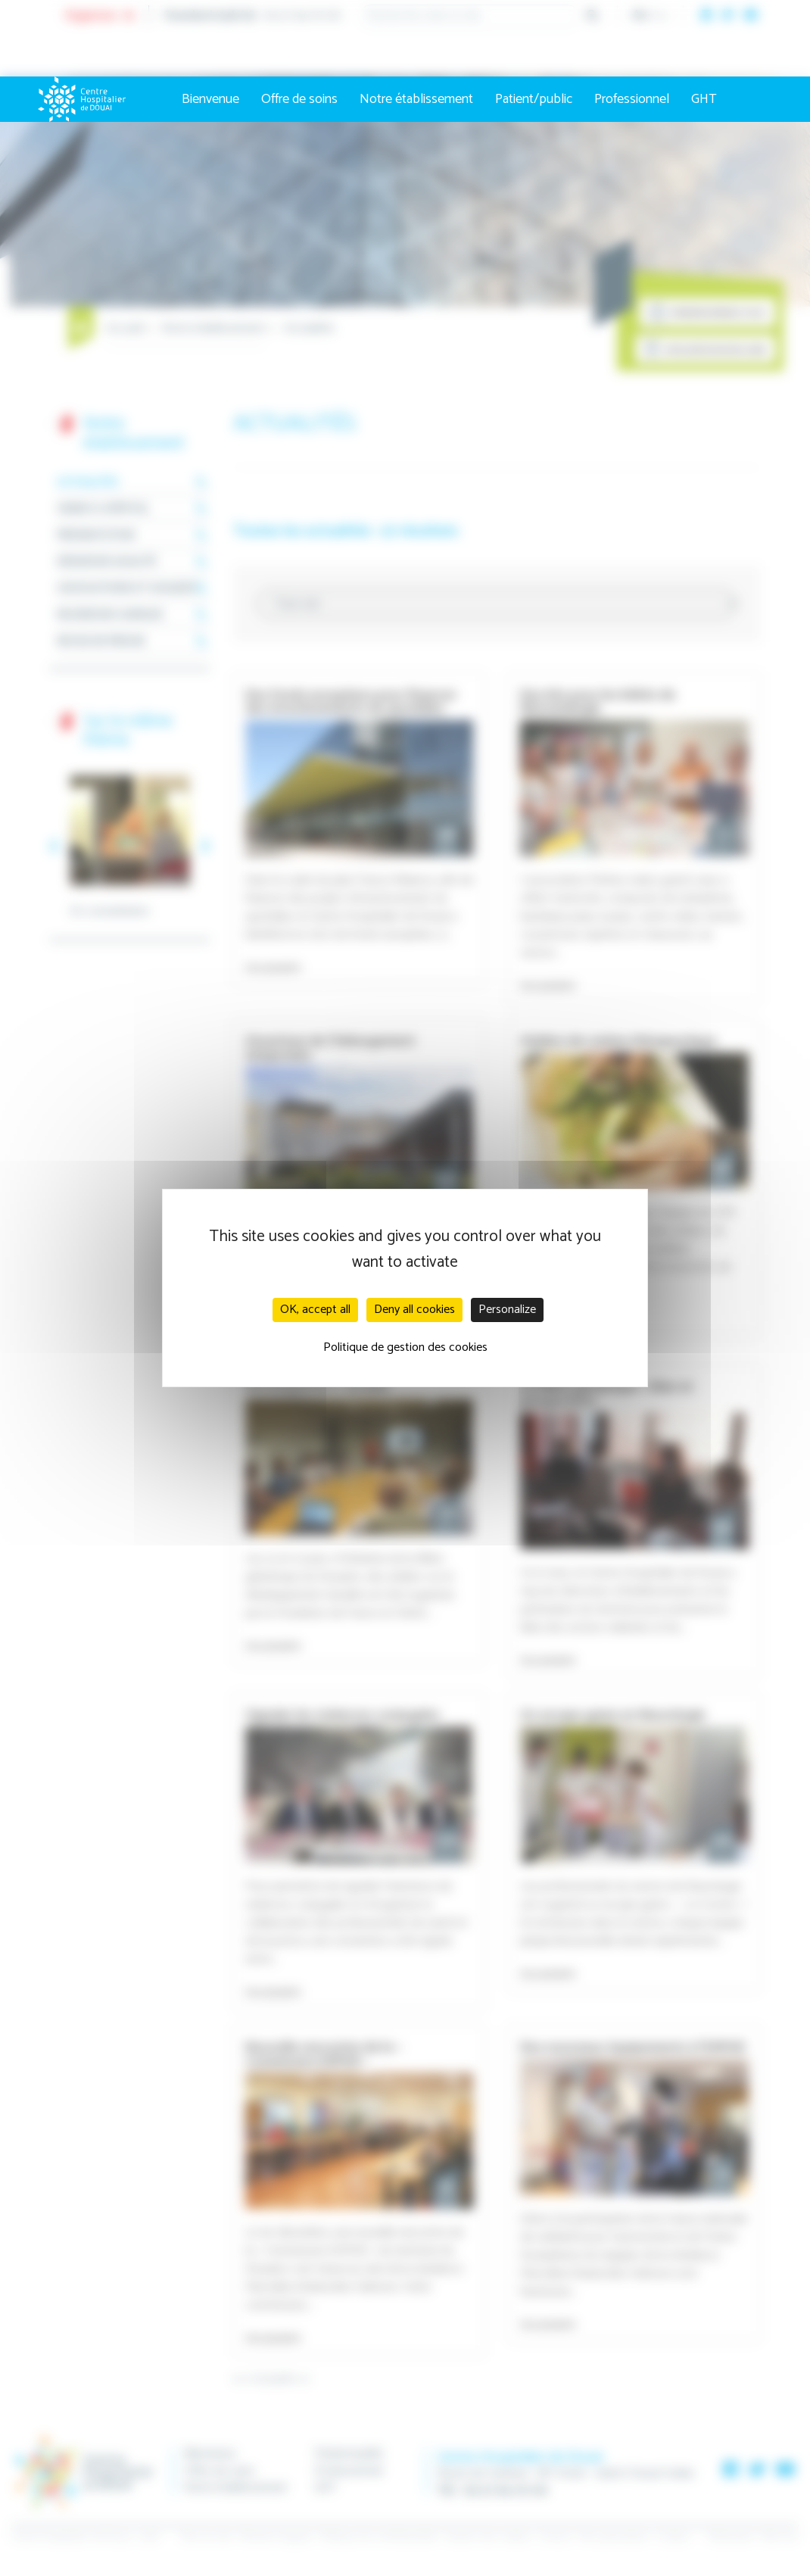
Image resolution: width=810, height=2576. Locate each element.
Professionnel (631, 99)
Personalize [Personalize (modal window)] (507, 1309)
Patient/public (533, 99)
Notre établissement (416, 99)
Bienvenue (210, 99)
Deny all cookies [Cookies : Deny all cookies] (414, 1309)
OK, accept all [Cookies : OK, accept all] (315, 1309)
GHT (704, 99)
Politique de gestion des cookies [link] (405, 1347)
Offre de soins (299, 99)
